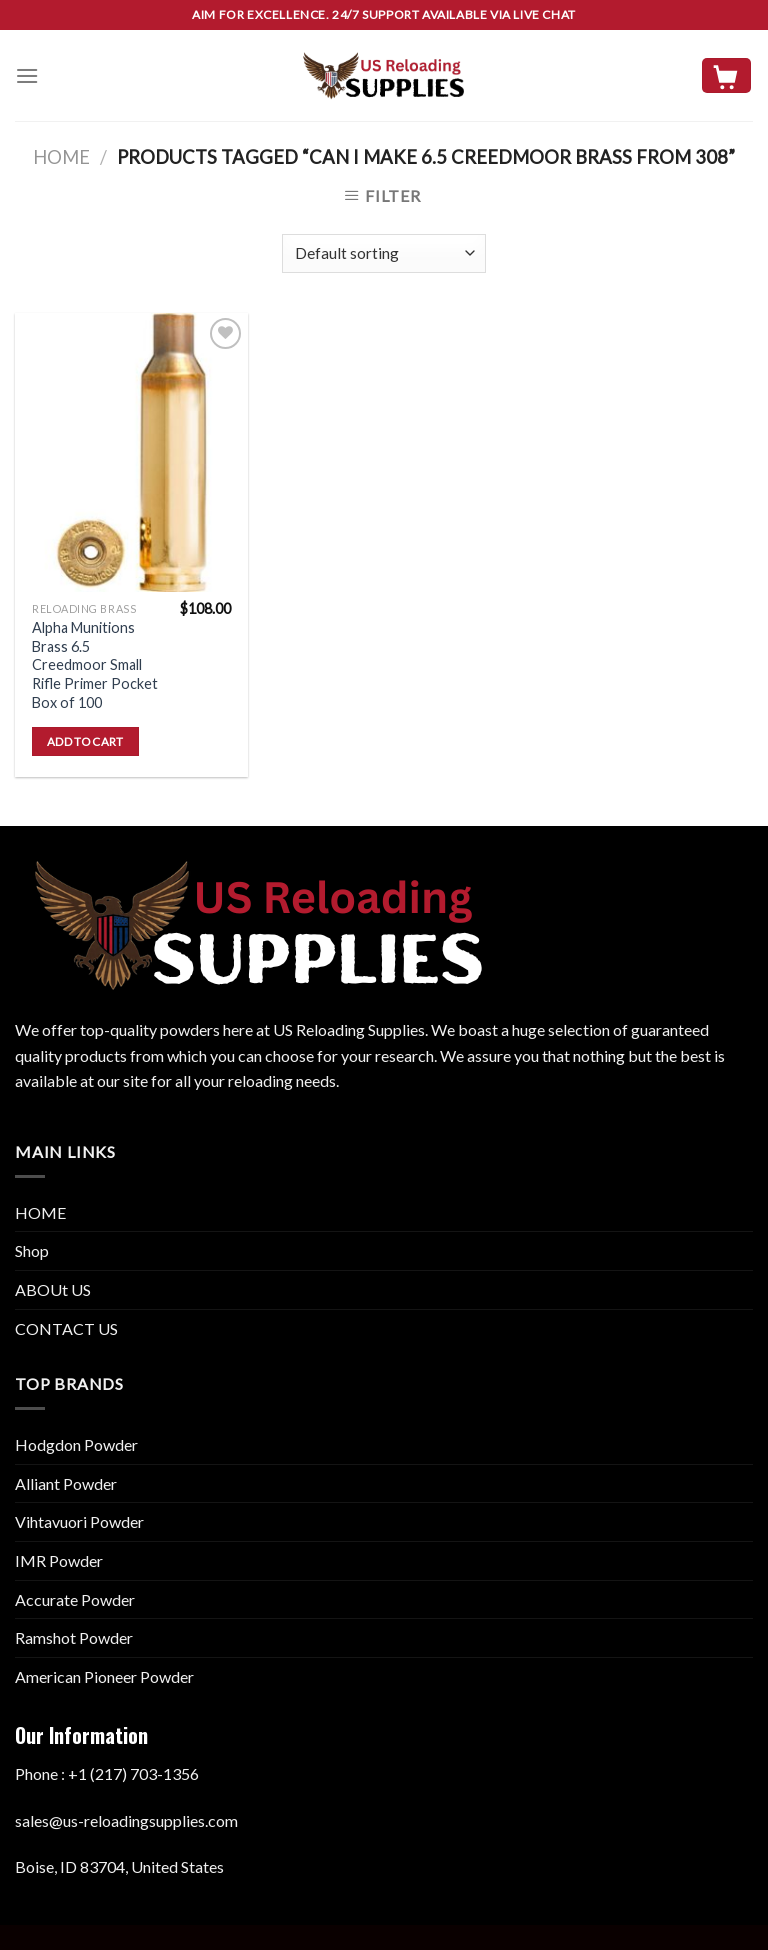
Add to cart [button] (85, 741)
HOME (40, 1212)
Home (61, 157)
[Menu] (27, 75)
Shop (32, 1250)
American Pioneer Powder (104, 1676)
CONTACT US (66, 1328)
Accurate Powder (75, 1599)
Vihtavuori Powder (79, 1521)
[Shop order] (383, 253)
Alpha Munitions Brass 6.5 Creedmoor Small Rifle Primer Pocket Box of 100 (95, 665)
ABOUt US (53, 1289)
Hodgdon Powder (76, 1444)
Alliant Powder (66, 1483)
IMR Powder (59, 1560)
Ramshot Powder (74, 1637)
